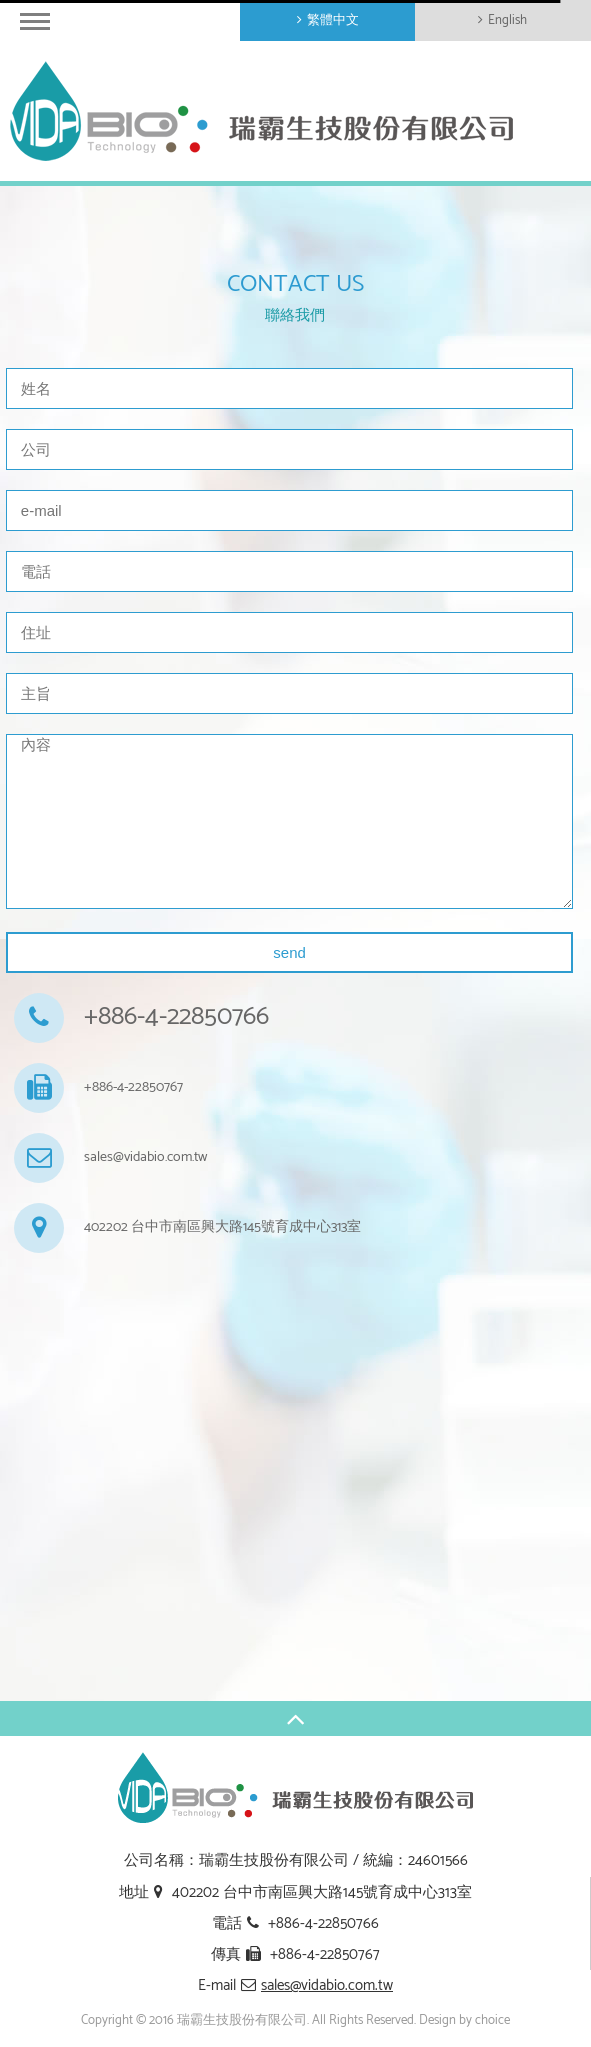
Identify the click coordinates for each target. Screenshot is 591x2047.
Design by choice (464, 2020)
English (507, 20)
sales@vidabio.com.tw (145, 1158)
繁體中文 (333, 20)
